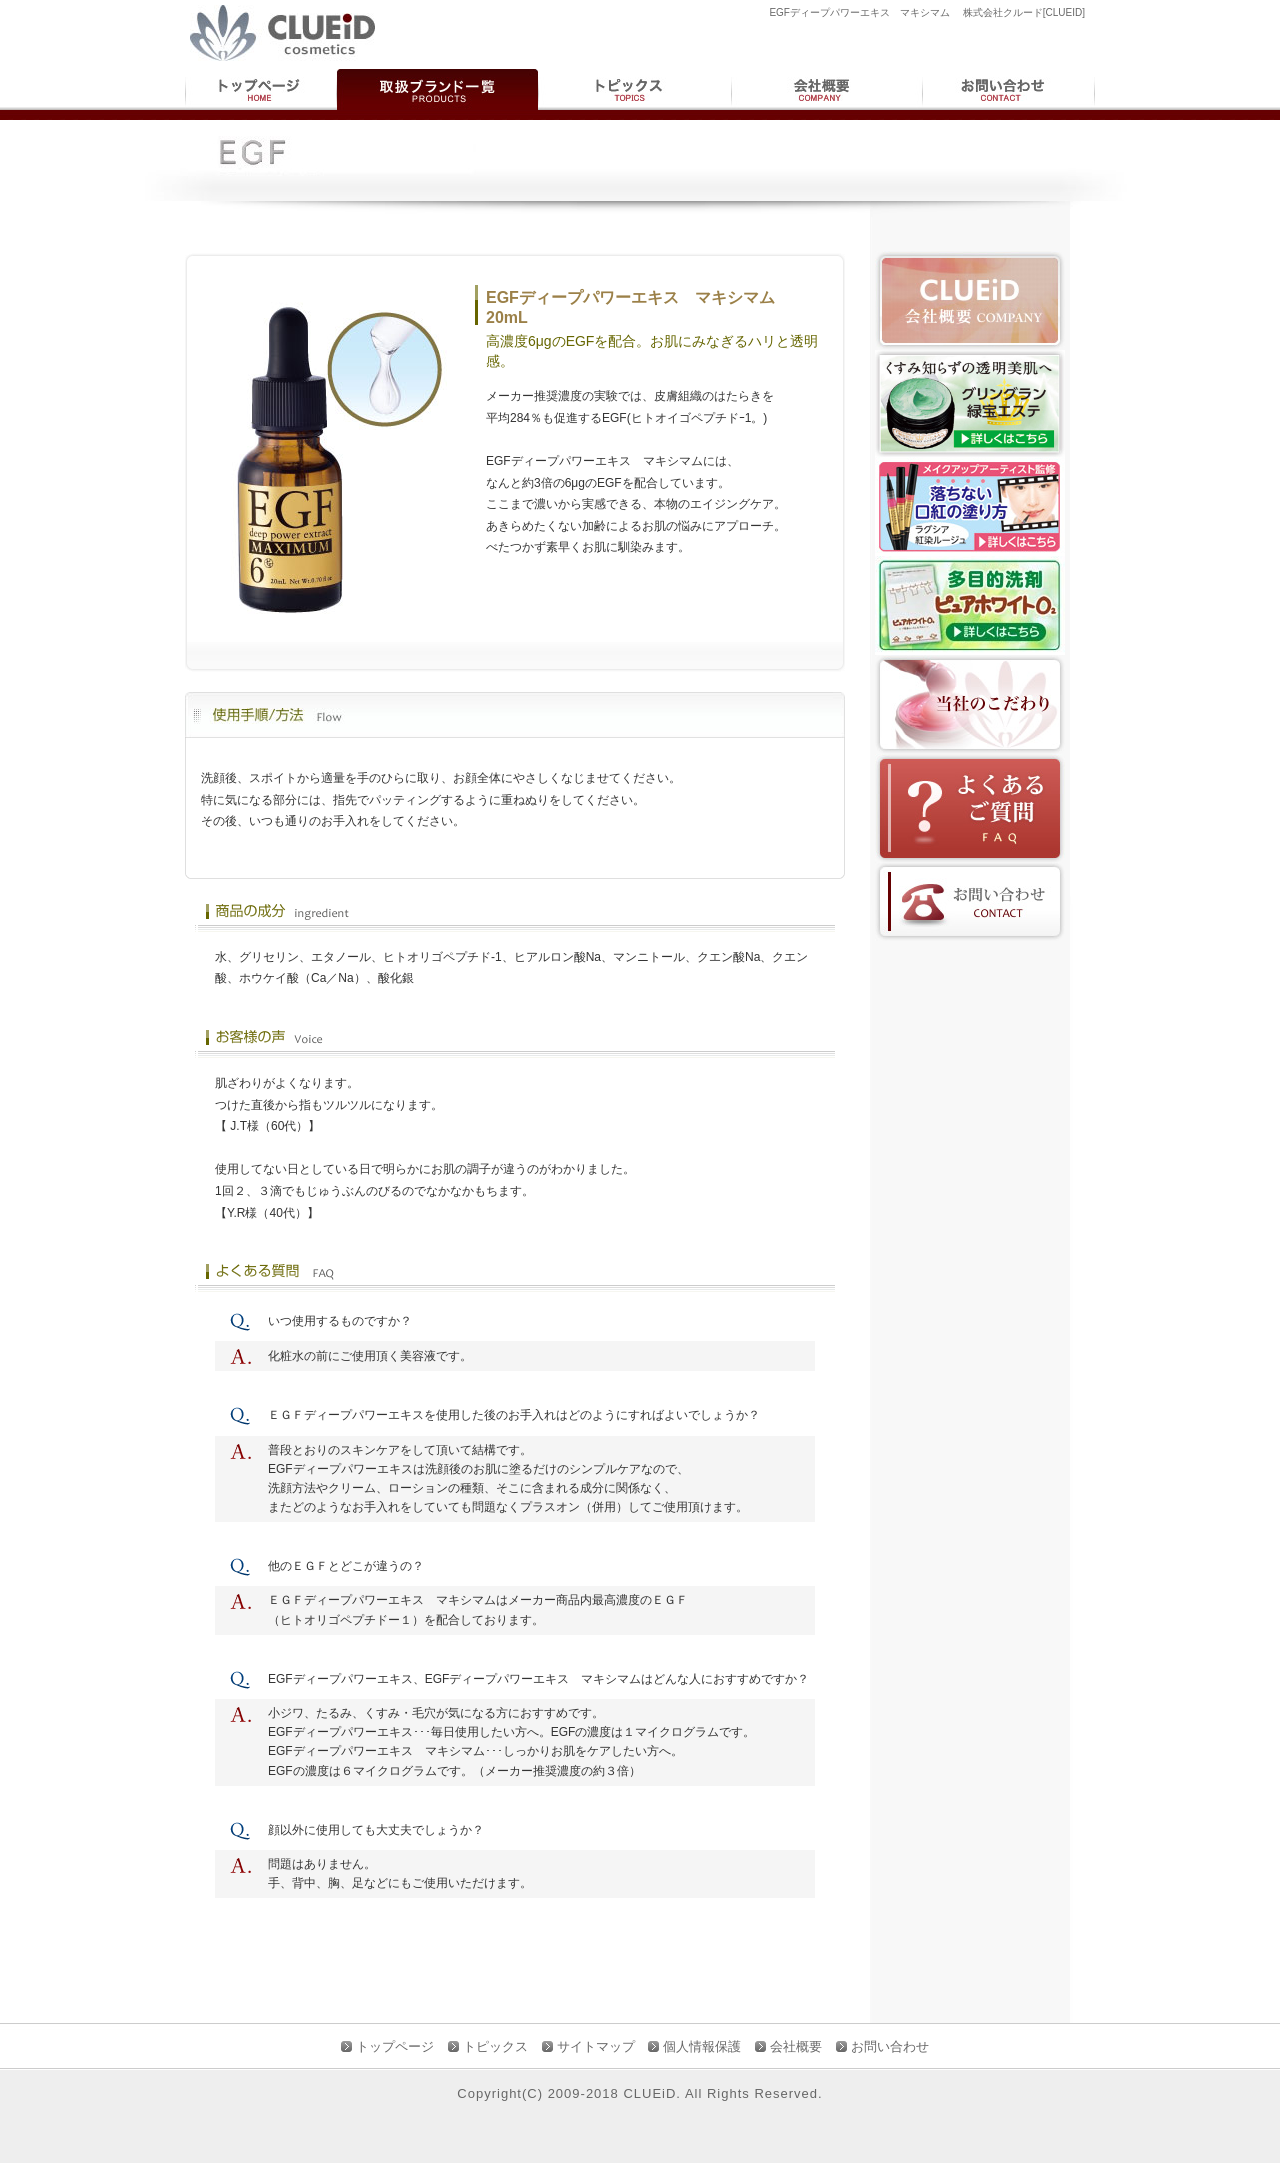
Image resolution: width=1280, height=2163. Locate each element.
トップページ (395, 2046)
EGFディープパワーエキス (340, 1679)
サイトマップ (596, 2046)
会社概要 (796, 2046)
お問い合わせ (890, 2046)
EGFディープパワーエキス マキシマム (533, 1679)
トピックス (495, 2046)
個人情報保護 (702, 2046)
